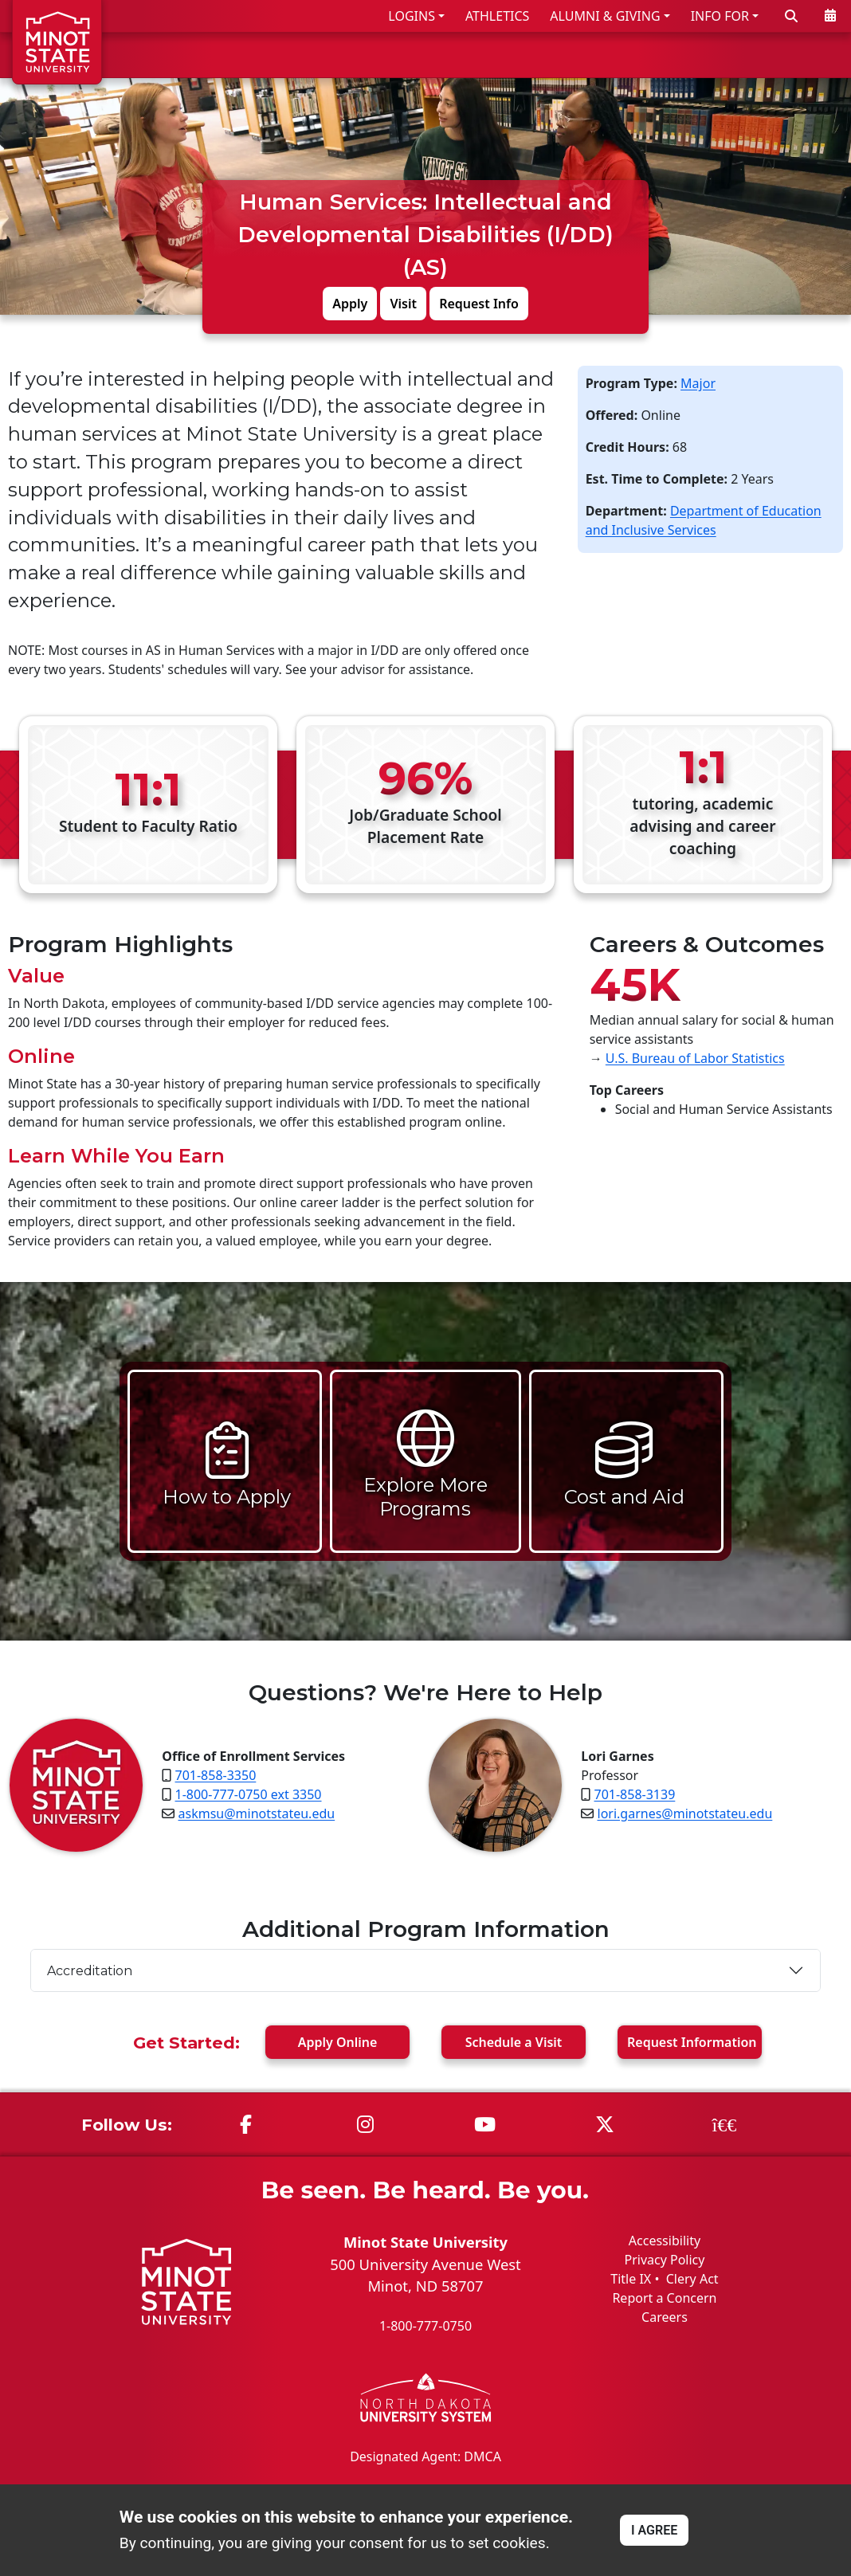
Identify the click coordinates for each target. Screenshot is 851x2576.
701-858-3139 (635, 1794)
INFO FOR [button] (720, 16)
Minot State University (425, 2242)
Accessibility (664, 2240)
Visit (403, 303)
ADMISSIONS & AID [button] (423, 54)
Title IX (630, 2279)
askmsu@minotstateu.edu (256, 1813)
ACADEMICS (570, 54)
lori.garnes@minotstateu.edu (685, 1813)
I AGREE (654, 2530)
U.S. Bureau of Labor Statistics (695, 1058)
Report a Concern (664, 2298)
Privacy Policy (664, 2259)
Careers (664, 2317)
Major (698, 382)
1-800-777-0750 (425, 2326)
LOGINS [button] (411, 16)
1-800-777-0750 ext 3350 (248, 1794)
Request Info (479, 303)
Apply (349, 303)
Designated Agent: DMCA (425, 2456)
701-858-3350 (216, 1775)
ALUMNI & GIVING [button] (605, 16)
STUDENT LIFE (685, 54)
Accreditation (89, 1970)
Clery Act (692, 2279)
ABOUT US (796, 54)
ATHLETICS (497, 16)
